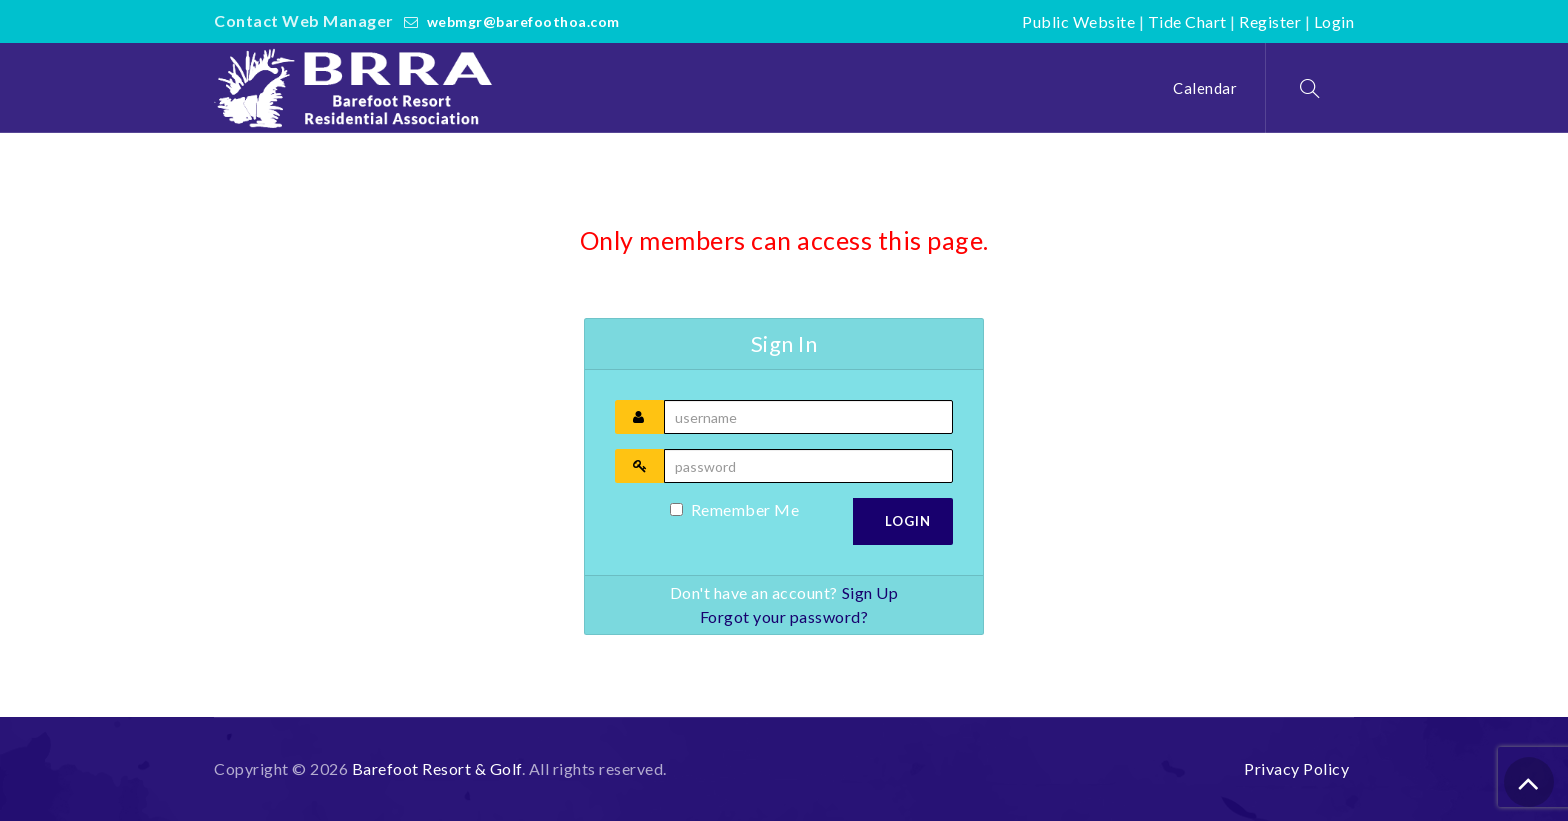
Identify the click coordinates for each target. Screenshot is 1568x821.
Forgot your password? (784, 616)
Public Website (1078, 21)
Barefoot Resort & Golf (437, 768)
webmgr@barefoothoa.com (523, 21)
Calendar (1205, 88)
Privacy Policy (1296, 768)
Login (1334, 21)
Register (1270, 21)
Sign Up (870, 592)
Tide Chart (1187, 21)
